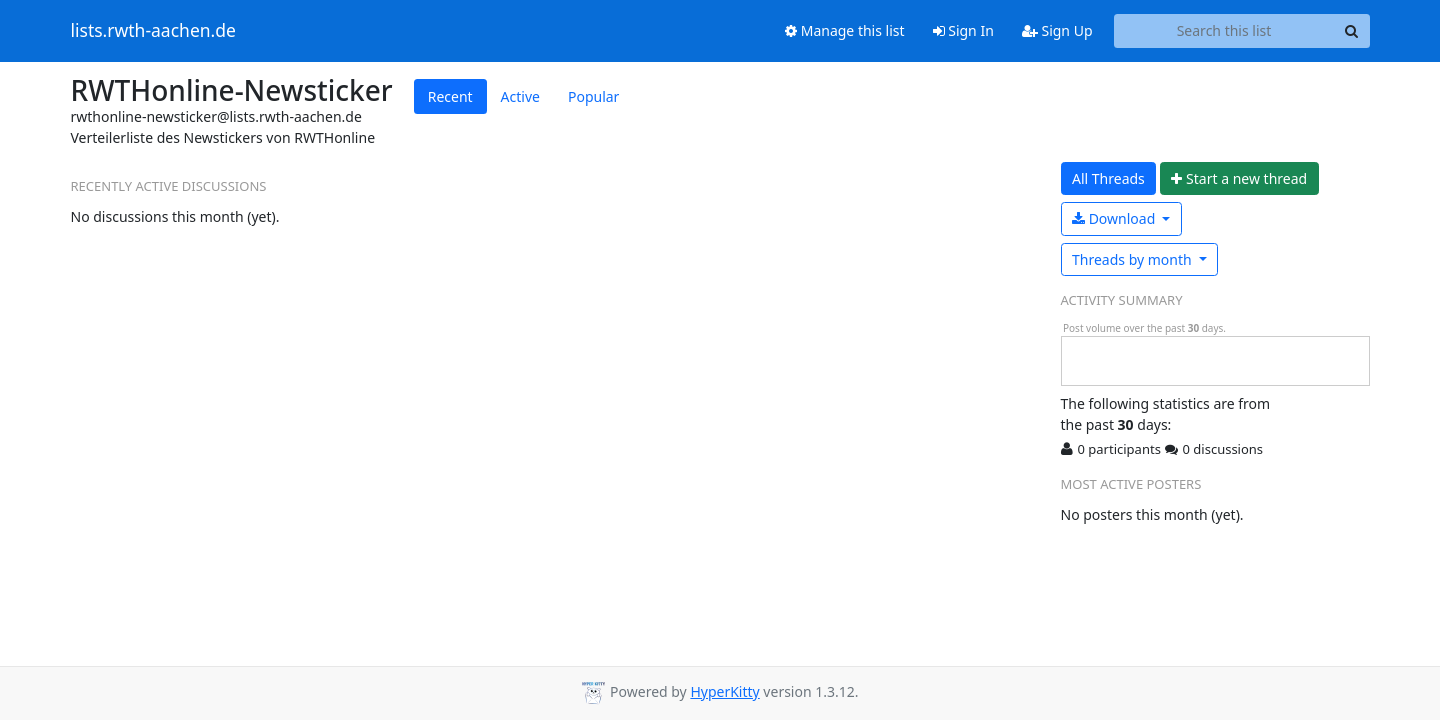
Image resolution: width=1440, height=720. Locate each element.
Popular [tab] (593, 96)
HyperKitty (724, 691)
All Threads (1108, 178)
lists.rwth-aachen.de (153, 31)
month (1133, 259)
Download (1115, 218)
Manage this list (845, 30)
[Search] (1352, 31)
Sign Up (1057, 30)
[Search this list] (1224, 31)
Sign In (963, 30)
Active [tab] (520, 96)
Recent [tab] (450, 96)
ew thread (1239, 178)
